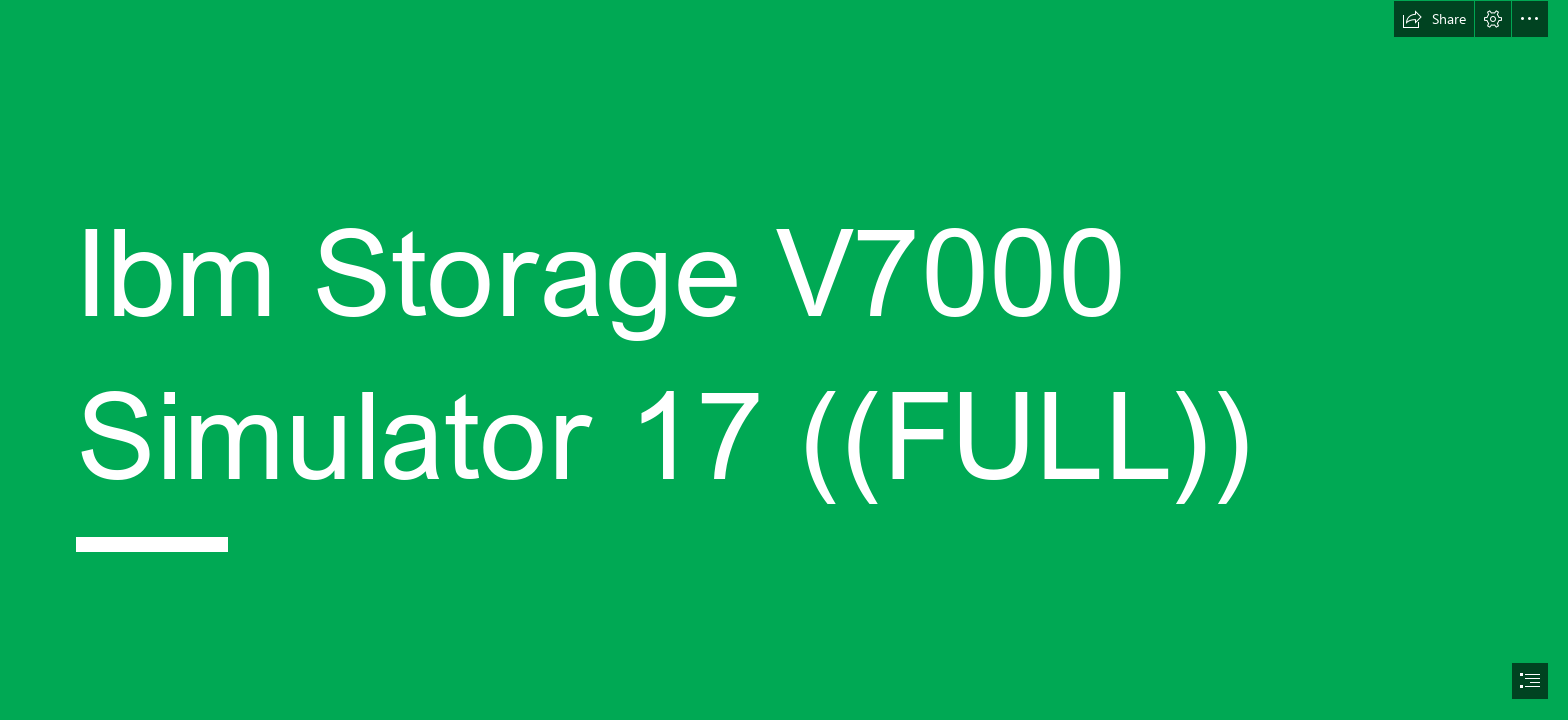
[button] (1434, 19)
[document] (784, 360)
